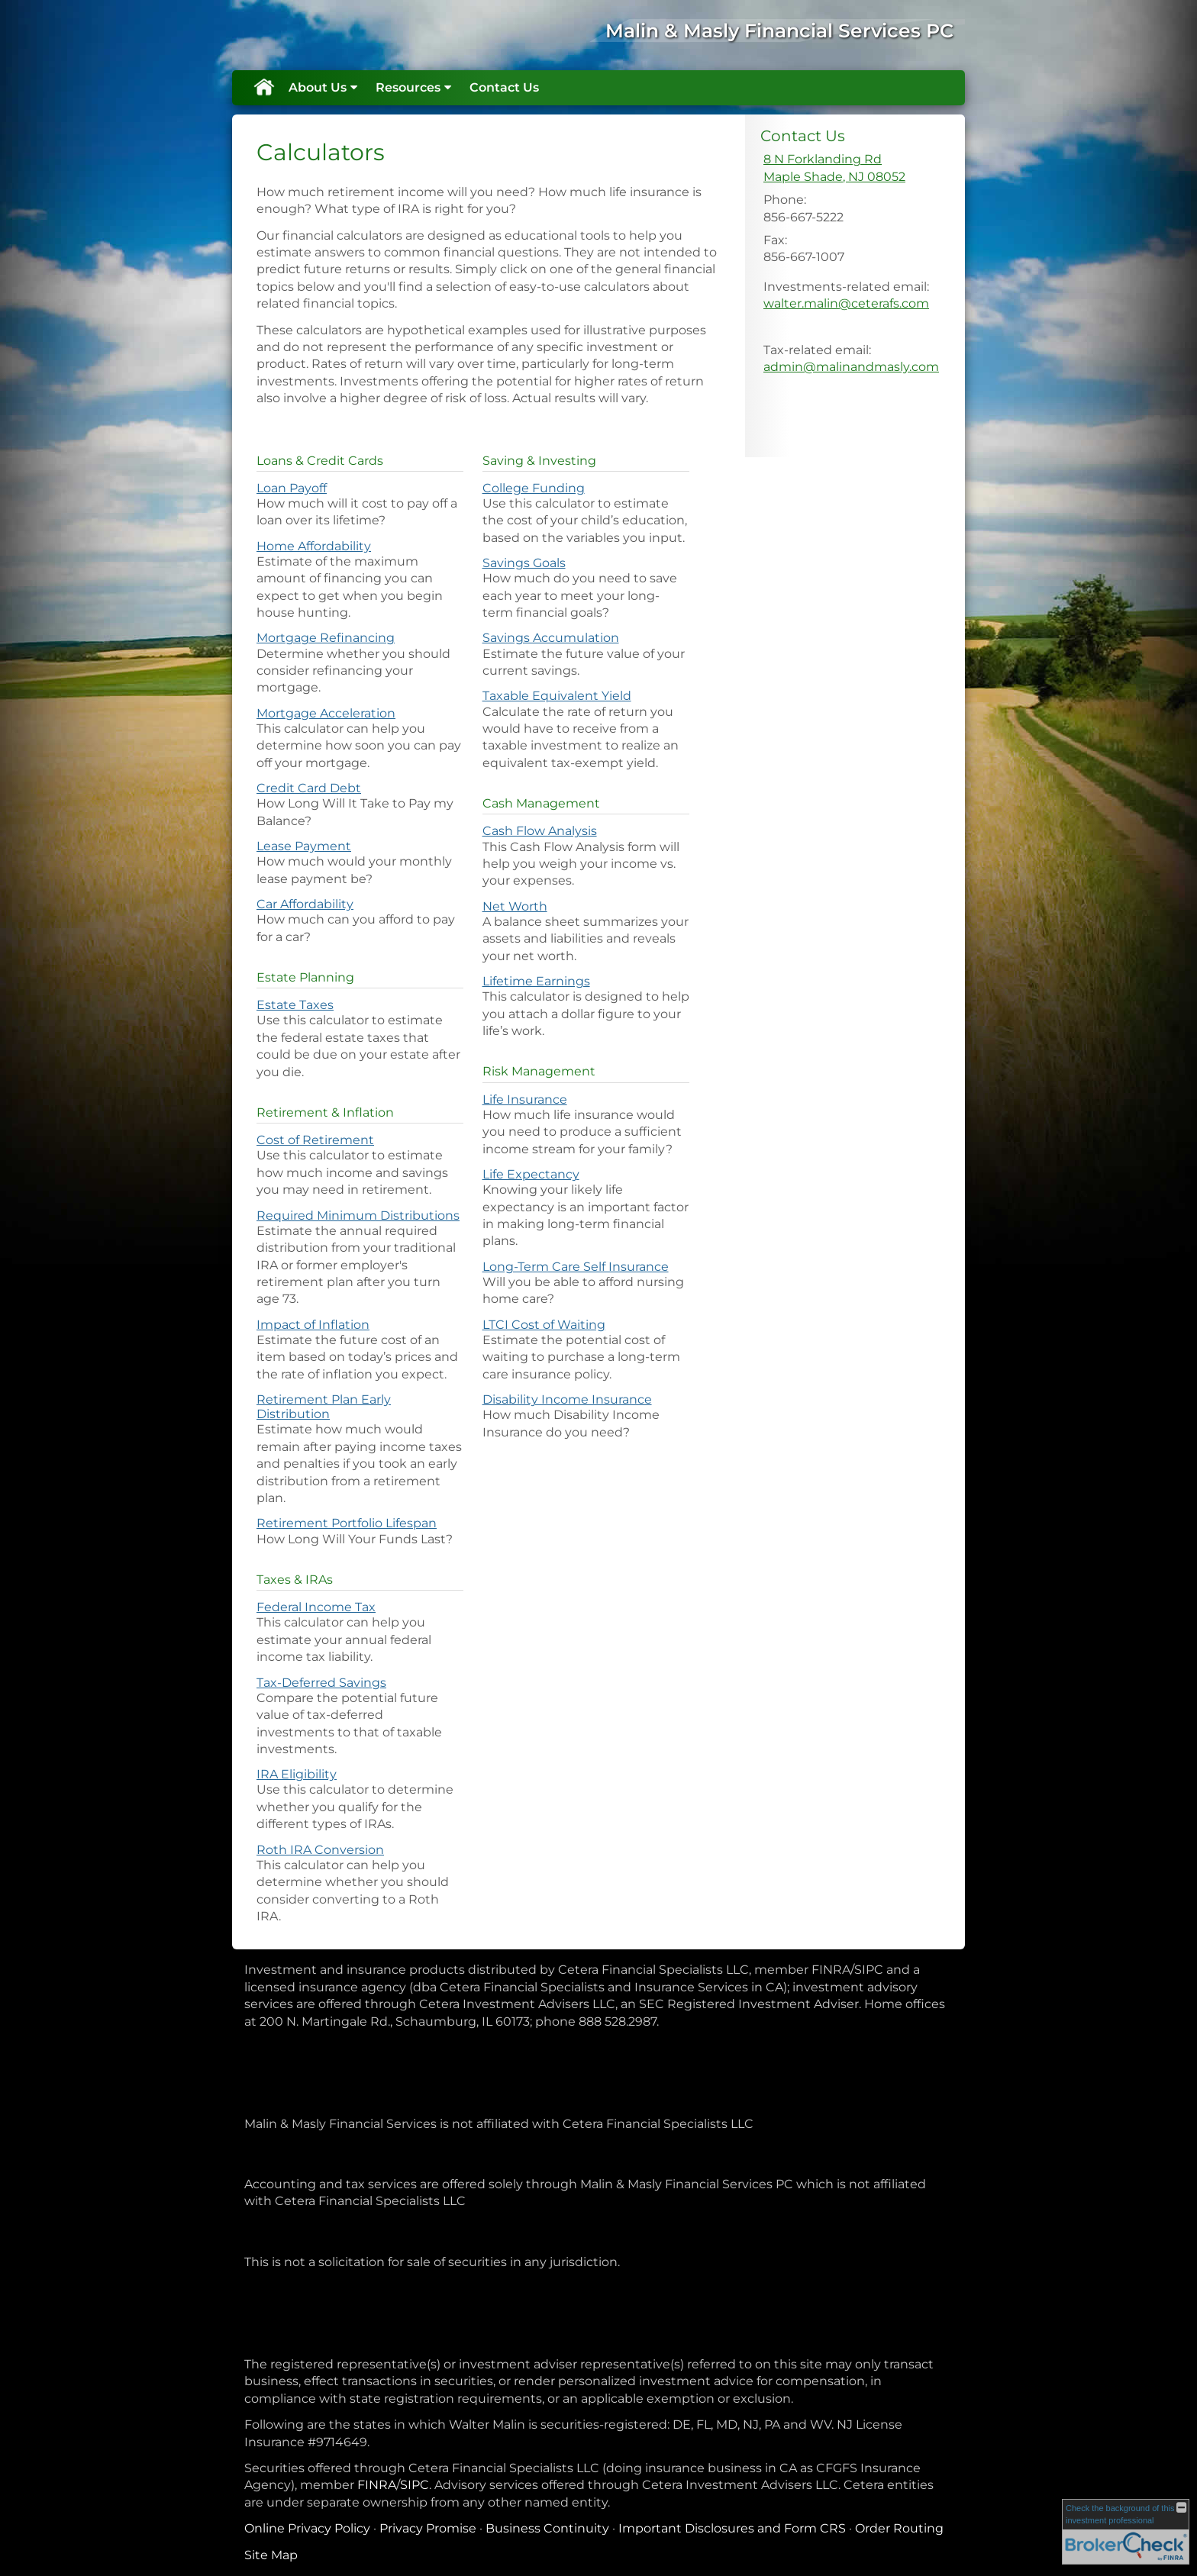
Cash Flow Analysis (539, 831)
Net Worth (514, 906)
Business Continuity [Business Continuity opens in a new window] (547, 2528)
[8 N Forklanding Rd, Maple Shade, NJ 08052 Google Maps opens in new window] (834, 168)
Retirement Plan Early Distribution (323, 1406)
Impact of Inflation (312, 1324)
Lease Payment (303, 846)
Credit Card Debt (308, 788)
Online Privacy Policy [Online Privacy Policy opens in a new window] (307, 2528)
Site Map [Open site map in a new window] (271, 2555)
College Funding (533, 488)
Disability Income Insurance (567, 1399)
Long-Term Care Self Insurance (575, 1266)
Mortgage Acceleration (325, 713)
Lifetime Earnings (536, 981)
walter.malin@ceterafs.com (846, 303)
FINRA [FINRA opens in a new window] (376, 2485)
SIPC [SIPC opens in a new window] (414, 2485)
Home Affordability (313, 546)
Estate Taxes (295, 1005)
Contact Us (504, 87)
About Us (318, 87)
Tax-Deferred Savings (321, 1682)
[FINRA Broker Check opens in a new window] (1125, 2532)
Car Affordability (304, 904)
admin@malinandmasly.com (851, 366)
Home (263, 87)
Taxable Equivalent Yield (556, 695)
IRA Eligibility (296, 1774)
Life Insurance (524, 1099)
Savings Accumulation (550, 637)
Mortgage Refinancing (325, 637)
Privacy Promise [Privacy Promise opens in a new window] (427, 2528)
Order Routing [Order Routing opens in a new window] (899, 2528)
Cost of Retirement (315, 1140)
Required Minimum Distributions (358, 1215)
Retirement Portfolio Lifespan (346, 1523)
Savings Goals (524, 563)
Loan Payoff (291, 488)
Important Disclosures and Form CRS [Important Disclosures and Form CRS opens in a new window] (732, 2528)
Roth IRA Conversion (320, 1850)
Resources (408, 87)
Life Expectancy (530, 1174)
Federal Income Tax (316, 1607)
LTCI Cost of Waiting (543, 1324)
